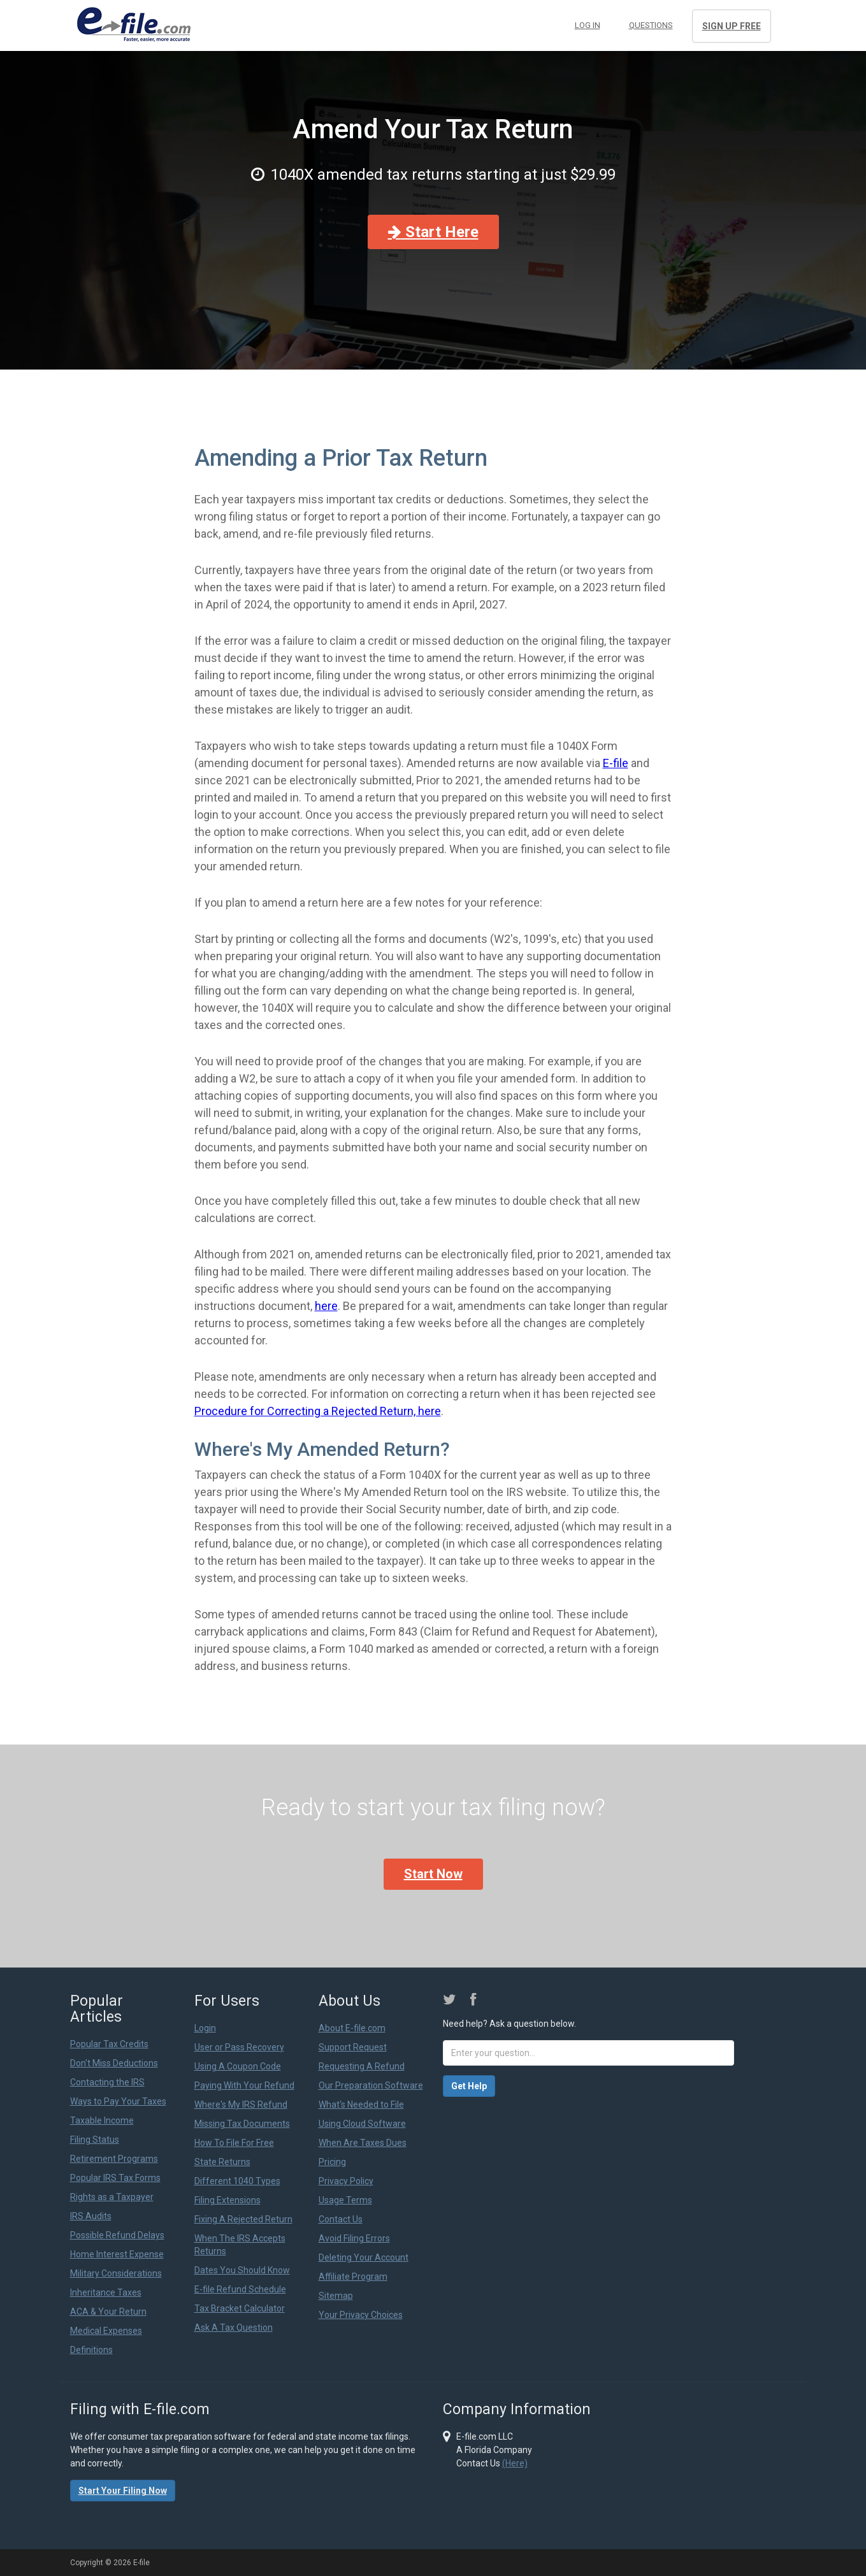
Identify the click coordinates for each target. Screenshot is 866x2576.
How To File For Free (234, 2143)
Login (205, 2028)
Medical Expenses (106, 2331)
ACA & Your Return (108, 2311)
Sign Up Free (731, 26)
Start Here (433, 232)
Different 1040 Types (237, 2181)
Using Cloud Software (362, 2124)
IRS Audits (91, 2216)
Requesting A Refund (362, 2066)
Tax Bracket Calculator (239, 2308)
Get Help (469, 2086)
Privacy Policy (346, 2181)
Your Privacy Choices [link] (361, 2315)
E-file (615, 763)
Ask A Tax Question (233, 2327)
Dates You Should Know (242, 2270)
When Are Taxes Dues (363, 2143)
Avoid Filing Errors (354, 2238)
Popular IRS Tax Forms (115, 2178)
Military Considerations (116, 2273)
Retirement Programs (114, 2159)
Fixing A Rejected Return (243, 2219)
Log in (587, 25)
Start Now (433, 1874)
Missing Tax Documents (242, 2124)
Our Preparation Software (371, 2085)
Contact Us (341, 2219)
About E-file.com (352, 2028)
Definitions (91, 2350)
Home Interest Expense (117, 2254)
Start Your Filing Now (122, 2491)
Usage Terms (345, 2200)
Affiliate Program (353, 2276)
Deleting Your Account (363, 2257)
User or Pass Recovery (239, 2047)
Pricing (332, 2162)
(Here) (515, 2463)
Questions (651, 25)
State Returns (222, 2162)
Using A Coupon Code (237, 2066)
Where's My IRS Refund (240, 2104)
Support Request (353, 2047)
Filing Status (94, 2139)
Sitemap (336, 2296)
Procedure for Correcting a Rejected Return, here (317, 1411)
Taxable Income (102, 2120)
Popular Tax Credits (109, 2044)
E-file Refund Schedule (240, 2289)
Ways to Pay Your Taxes (118, 2101)
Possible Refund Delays (117, 2235)
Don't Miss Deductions (114, 2063)
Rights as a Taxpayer (112, 2197)
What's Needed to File (361, 2104)
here (326, 1306)
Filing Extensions (227, 2200)
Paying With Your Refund (244, 2085)
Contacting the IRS (107, 2082)
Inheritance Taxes (105, 2292)
